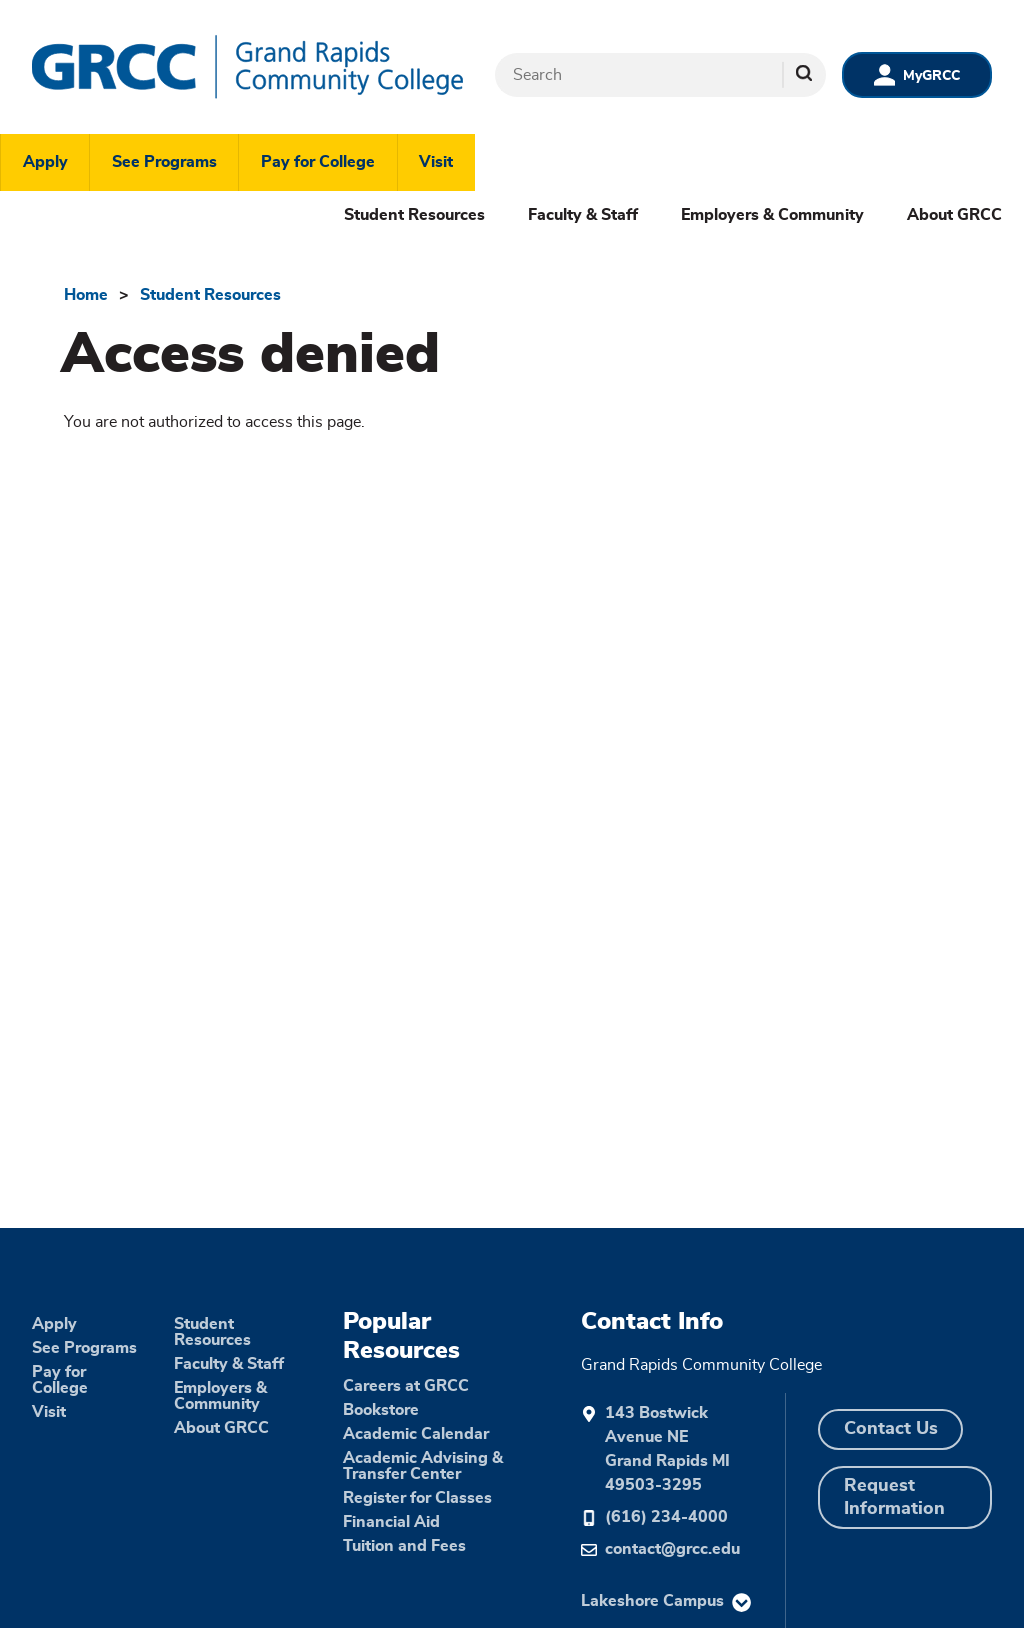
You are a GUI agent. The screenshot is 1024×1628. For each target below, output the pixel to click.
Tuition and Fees (404, 1546)
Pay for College (318, 162)
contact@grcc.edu (672, 1549)
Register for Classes (417, 1498)
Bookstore (381, 1410)
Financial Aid (391, 1522)
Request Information (894, 1497)
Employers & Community (772, 215)
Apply (45, 162)
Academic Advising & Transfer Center (423, 1466)
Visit (436, 162)
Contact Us (891, 1429)
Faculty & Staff (583, 215)
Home (86, 295)
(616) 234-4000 (666, 1517)
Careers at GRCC (406, 1386)
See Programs (164, 162)
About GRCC (954, 215)
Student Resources (414, 215)
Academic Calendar (416, 1434)
